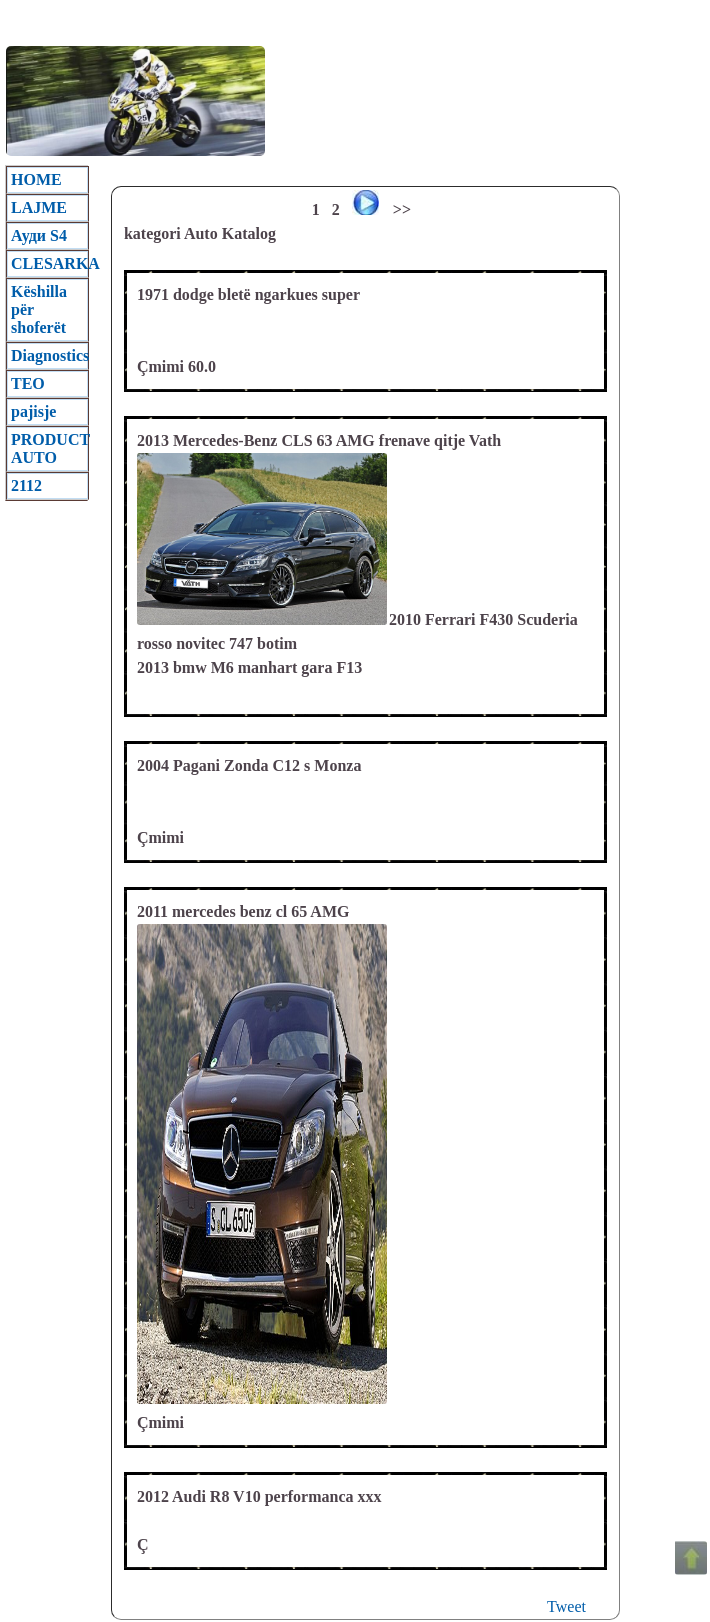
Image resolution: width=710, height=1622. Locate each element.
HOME (36, 179)
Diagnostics (49, 355)
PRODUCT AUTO (49, 448)
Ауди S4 (39, 235)
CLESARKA (49, 263)
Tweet (566, 1606)
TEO (28, 383)
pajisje (33, 411)
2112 (26, 485)
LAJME (39, 207)
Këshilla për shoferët (39, 309)
